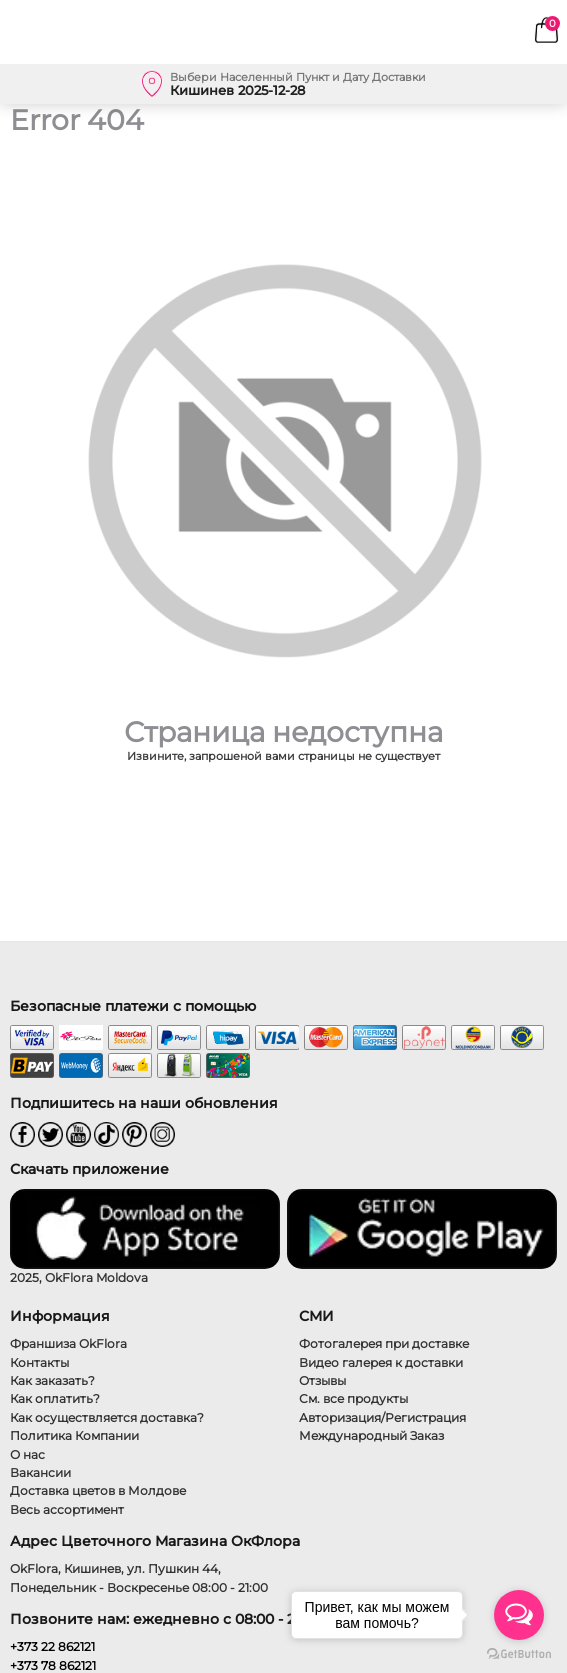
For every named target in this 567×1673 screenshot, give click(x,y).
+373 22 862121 (52, 1646)
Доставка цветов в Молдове (98, 1490)
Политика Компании (74, 1435)
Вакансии (40, 1472)
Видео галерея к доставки (381, 1362)
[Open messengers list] (519, 1615)
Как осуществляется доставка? (107, 1417)
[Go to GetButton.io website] (519, 1653)
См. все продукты (353, 1398)
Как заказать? (52, 1380)
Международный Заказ (371, 1435)
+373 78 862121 (53, 1665)
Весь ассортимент (67, 1509)
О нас (27, 1454)
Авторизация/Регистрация (382, 1417)
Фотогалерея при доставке (384, 1343)
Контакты (39, 1362)
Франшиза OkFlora (68, 1343)
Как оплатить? (55, 1398)
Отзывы (322, 1380)
